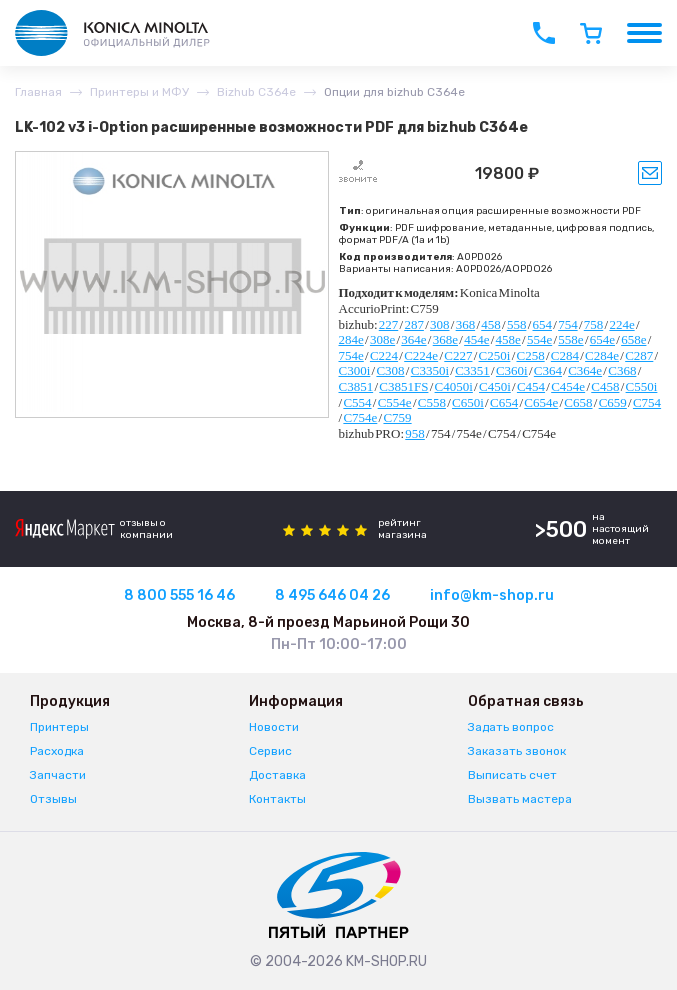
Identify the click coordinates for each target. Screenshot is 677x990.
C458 (605, 386)
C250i (495, 355)
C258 (531, 355)
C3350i (430, 370)
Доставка (277, 775)
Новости (274, 727)
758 (594, 324)
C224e (421, 355)
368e (445, 339)
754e (351, 355)
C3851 (356, 386)
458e (508, 339)
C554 (357, 402)
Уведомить (650, 173)
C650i (468, 402)
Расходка (57, 751)
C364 (548, 370)
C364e (585, 370)
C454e (568, 386)
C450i (495, 386)
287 (414, 324)
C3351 (472, 370)
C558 (432, 402)
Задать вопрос (511, 727)
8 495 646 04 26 (332, 595)
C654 (504, 402)
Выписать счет (512, 775)
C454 (531, 386)
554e (539, 339)
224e (621, 324)
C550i (642, 386)
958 (415, 433)
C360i (512, 370)
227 (389, 324)
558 (517, 324)
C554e (395, 402)
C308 (390, 370)
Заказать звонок (517, 751)
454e (476, 339)
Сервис (270, 751)
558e (570, 339)
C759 (397, 417)
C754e (360, 417)
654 (543, 324)
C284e (602, 355)
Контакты (277, 799)
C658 (578, 402)
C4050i (454, 386)
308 (440, 324)
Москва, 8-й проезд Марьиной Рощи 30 (328, 622)
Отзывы (53, 799)
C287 (639, 355)
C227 (458, 355)
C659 (613, 402)
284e (351, 339)
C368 (622, 370)
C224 (384, 355)
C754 (647, 402)
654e (602, 339)
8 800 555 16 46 (179, 595)
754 (568, 324)
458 (491, 324)
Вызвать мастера (520, 799)
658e (633, 339)
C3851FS (403, 386)
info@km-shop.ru (492, 595)
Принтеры (59, 727)
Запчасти (58, 775)
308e (382, 339)
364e (413, 339)
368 (466, 324)
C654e (541, 402)
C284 (565, 355)
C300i (355, 370)
